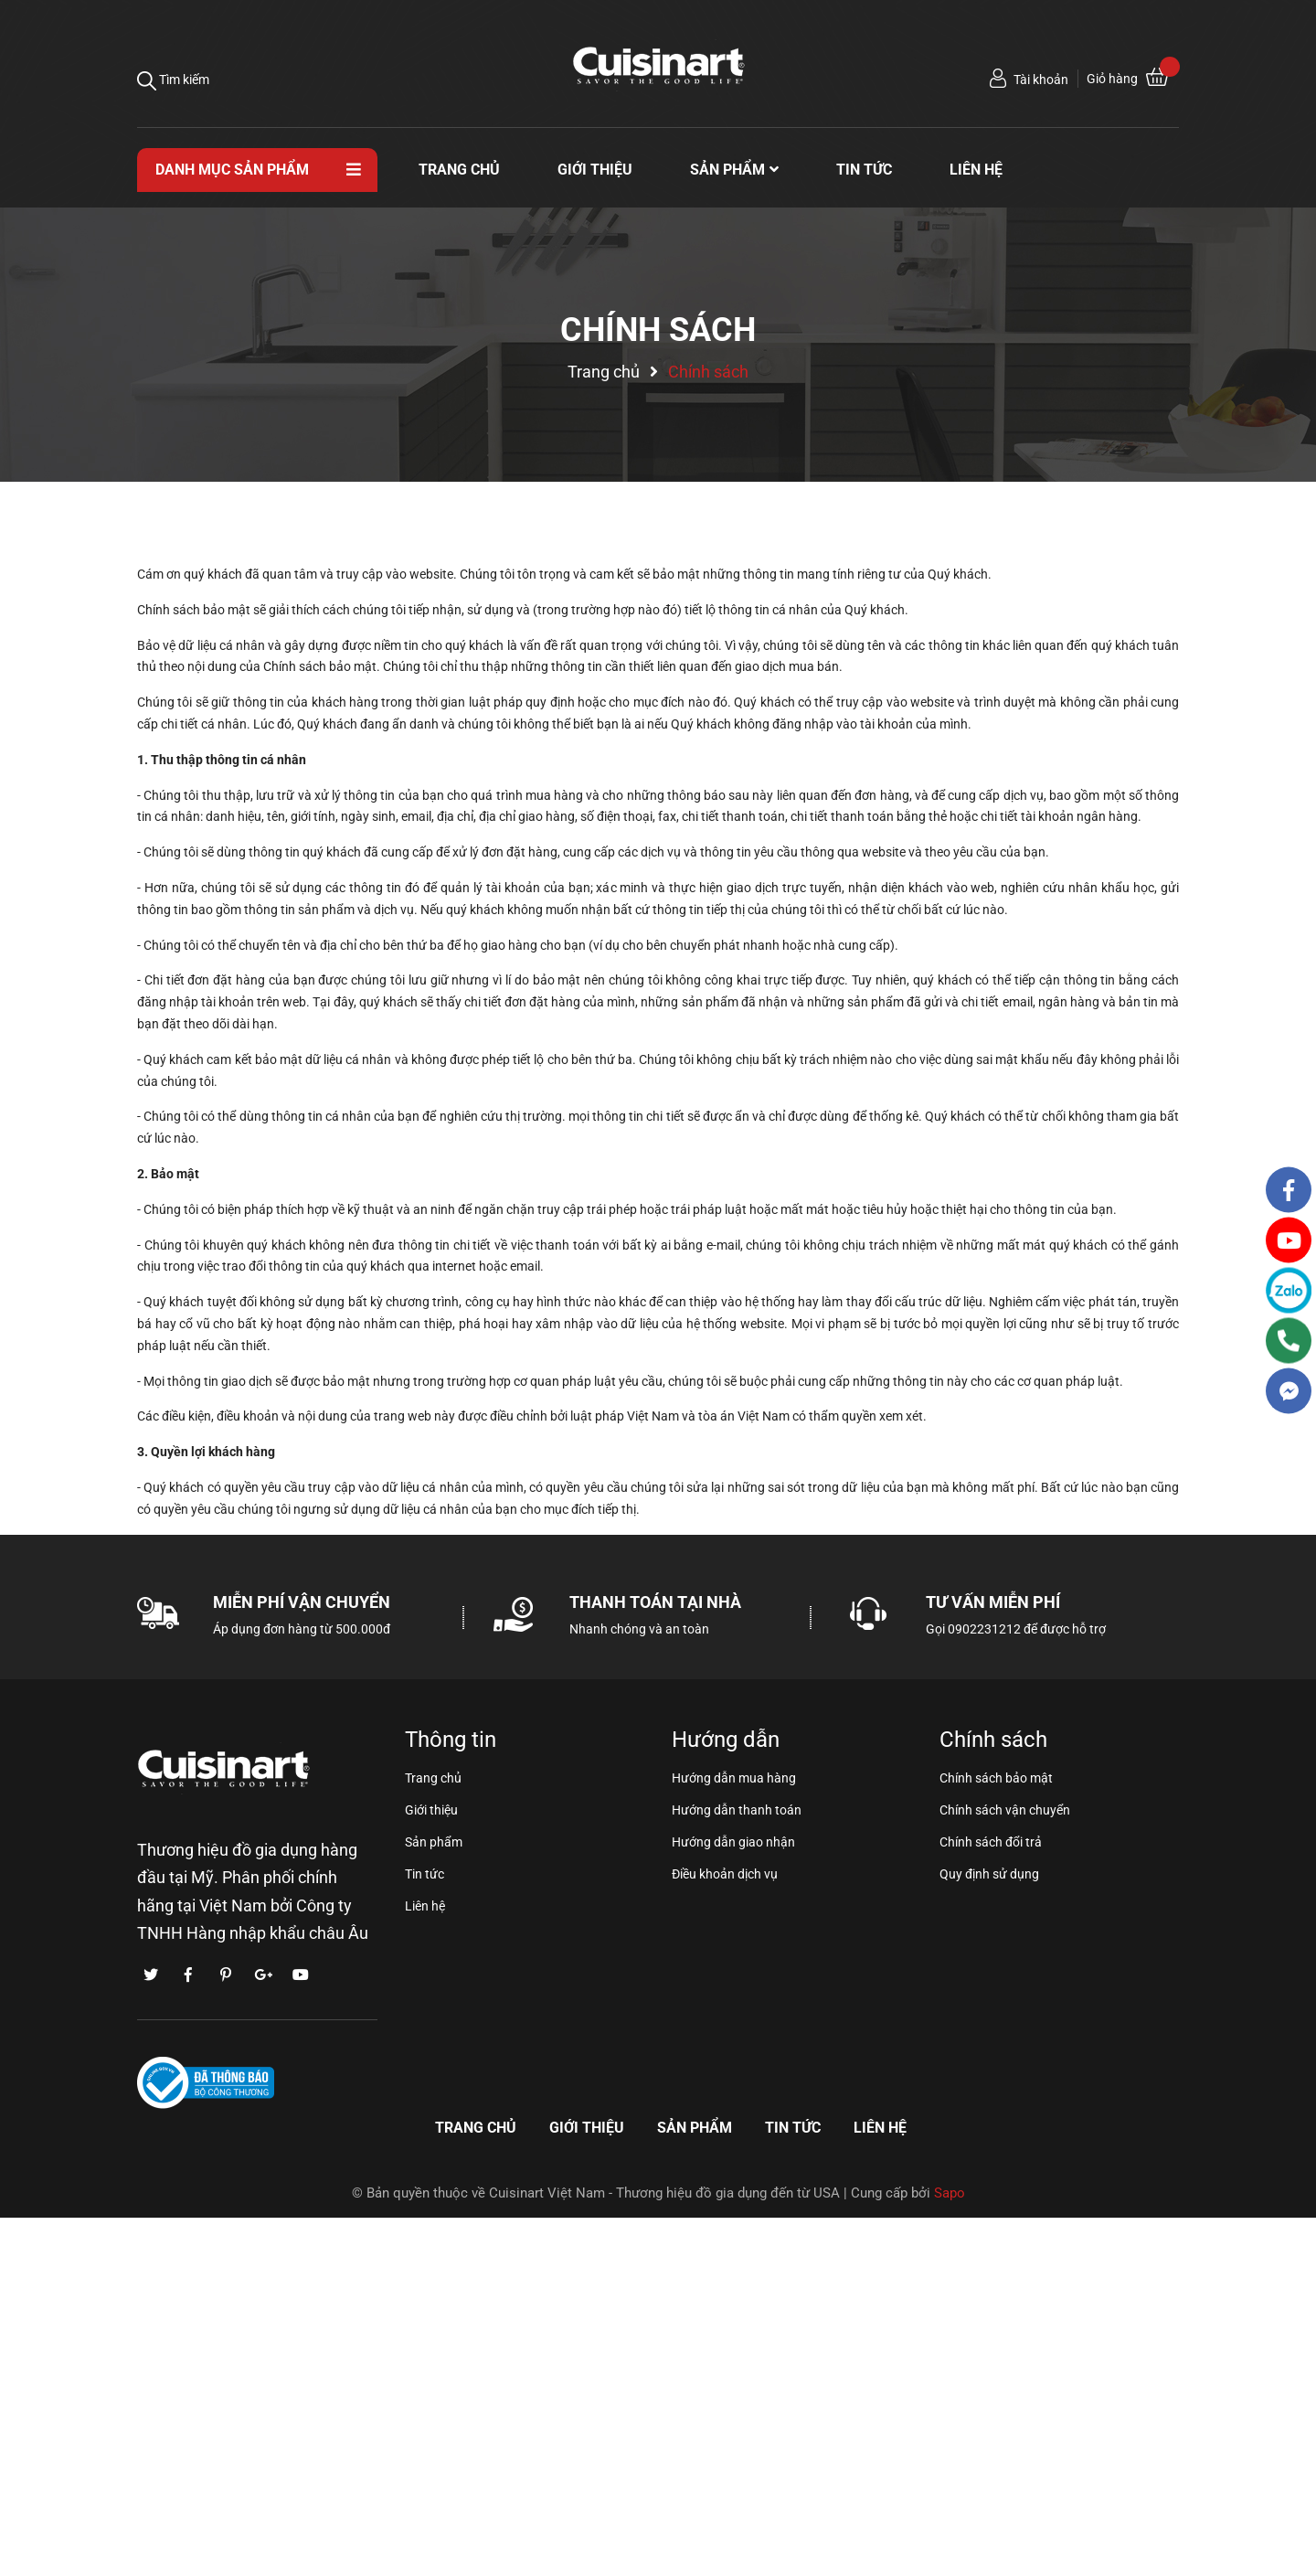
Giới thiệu (431, 1810)
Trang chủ (433, 1778)
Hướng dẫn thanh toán (736, 1810)
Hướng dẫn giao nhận (733, 1842)
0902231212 (984, 1629)
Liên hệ (425, 1906)
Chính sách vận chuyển (1004, 1810)
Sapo (949, 2193)
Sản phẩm (433, 1842)
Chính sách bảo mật (996, 1778)
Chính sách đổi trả (990, 1842)
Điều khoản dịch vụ (725, 1874)
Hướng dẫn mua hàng (734, 1778)
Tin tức (424, 1874)
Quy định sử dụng (989, 1874)
